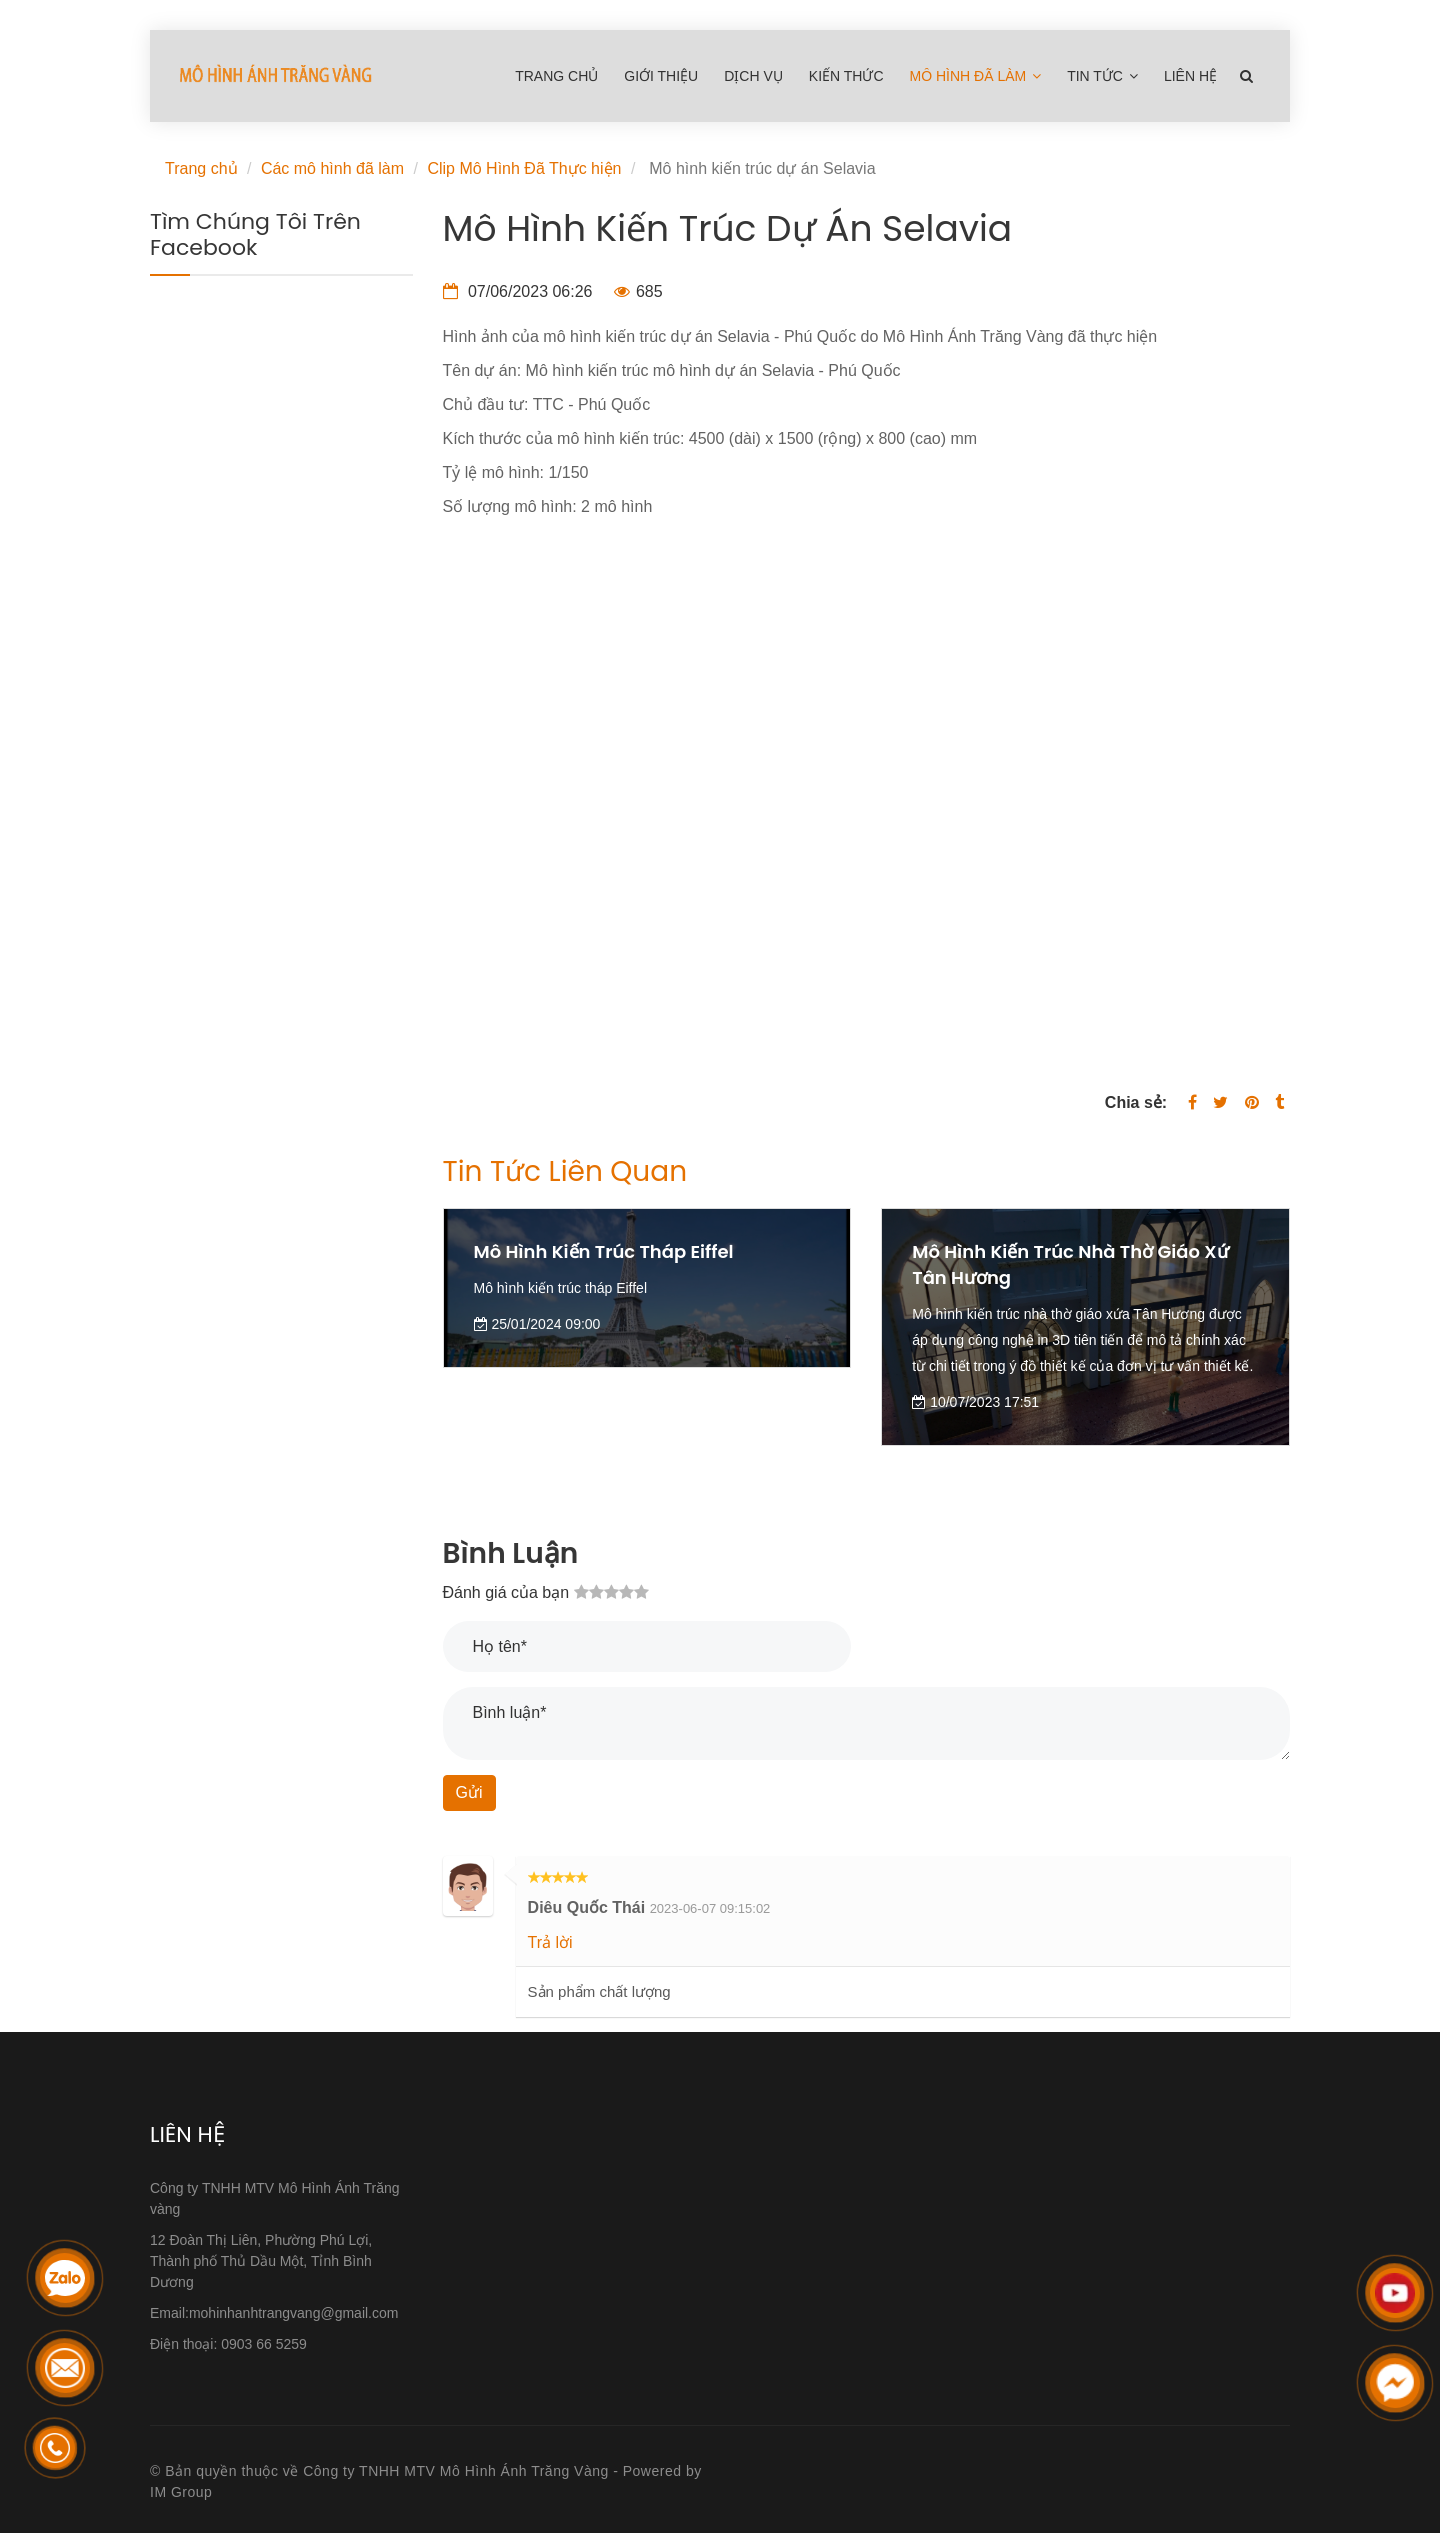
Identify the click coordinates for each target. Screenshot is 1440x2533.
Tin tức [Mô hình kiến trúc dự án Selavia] (1102, 76)
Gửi (469, 1792)
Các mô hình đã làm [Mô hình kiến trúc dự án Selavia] (332, 168)
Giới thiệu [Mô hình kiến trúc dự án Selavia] (661, 76)
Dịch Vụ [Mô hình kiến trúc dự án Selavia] (753, 76)
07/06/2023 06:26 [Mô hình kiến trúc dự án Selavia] (518, 291)
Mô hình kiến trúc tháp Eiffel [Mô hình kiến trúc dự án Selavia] (604, 1251)
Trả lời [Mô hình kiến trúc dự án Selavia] (550, 1942)
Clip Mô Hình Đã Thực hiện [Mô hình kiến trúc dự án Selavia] (524, 168)
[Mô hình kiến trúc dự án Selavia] (867, 782)
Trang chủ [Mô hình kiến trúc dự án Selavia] (556, 76)
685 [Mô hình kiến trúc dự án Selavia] (638, 291)
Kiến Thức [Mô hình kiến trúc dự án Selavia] (846, 76)
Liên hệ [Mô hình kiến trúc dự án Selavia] (1190, 76)
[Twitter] (1220, 1102)
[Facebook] (1192, 1102)
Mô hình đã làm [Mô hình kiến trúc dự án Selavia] (976, 76)
